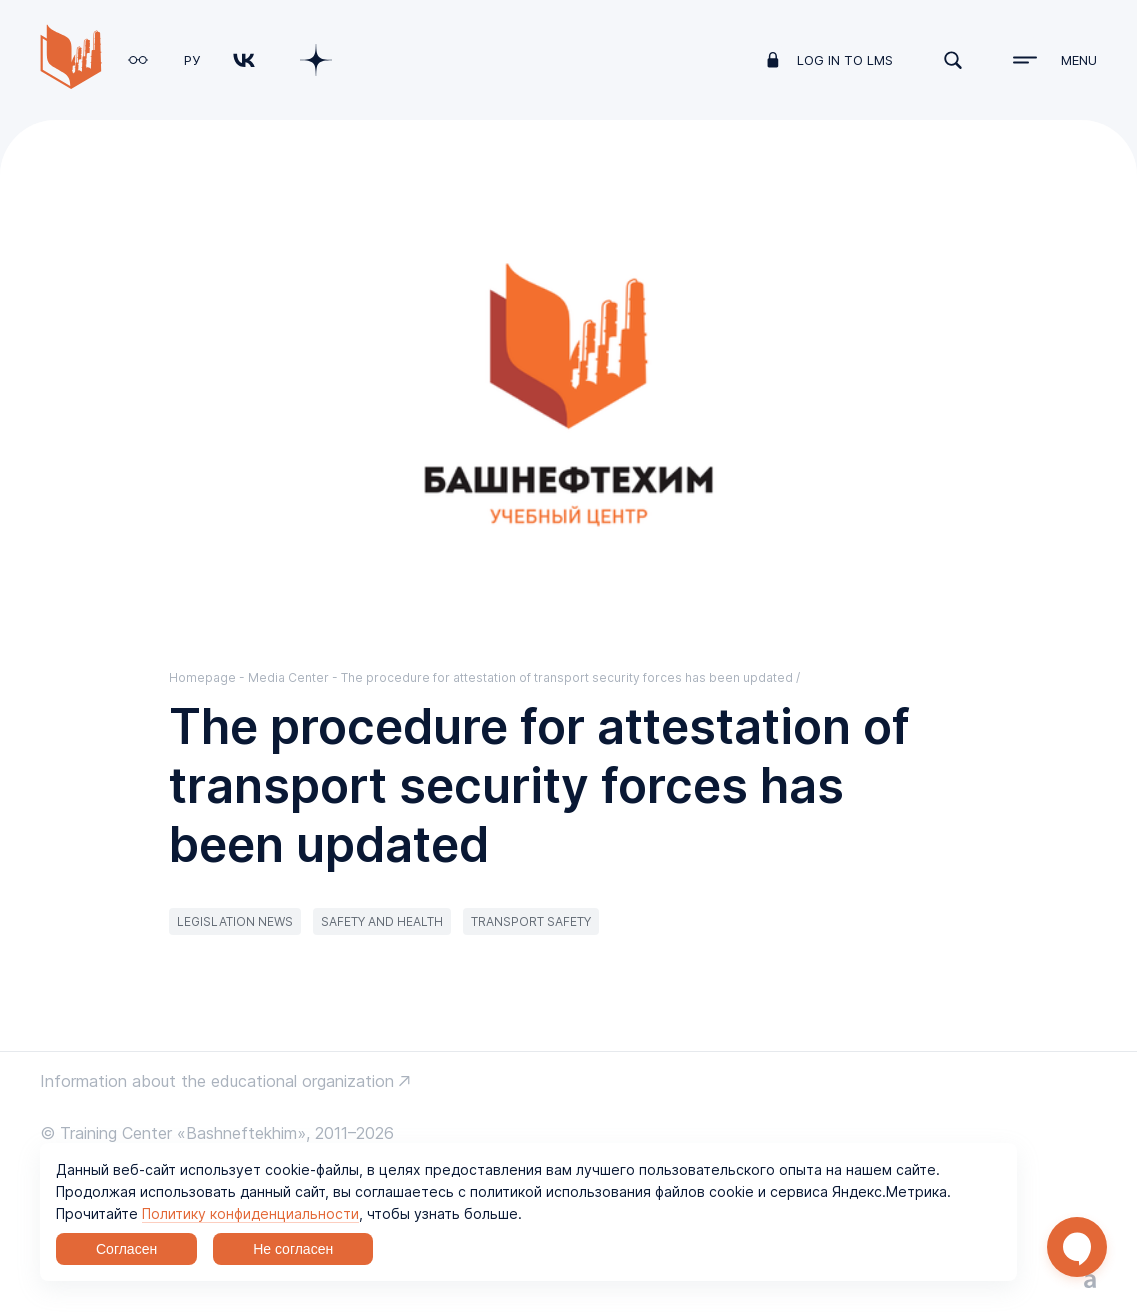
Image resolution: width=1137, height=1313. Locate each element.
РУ (192, 60)
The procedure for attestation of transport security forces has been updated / (570, 677)
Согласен (126, 1249)
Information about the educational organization (217, 1081)
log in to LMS (845, 60)
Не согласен (293, 1249)
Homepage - (208, 677)
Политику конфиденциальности (250, 1213)
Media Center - (294, 677)
